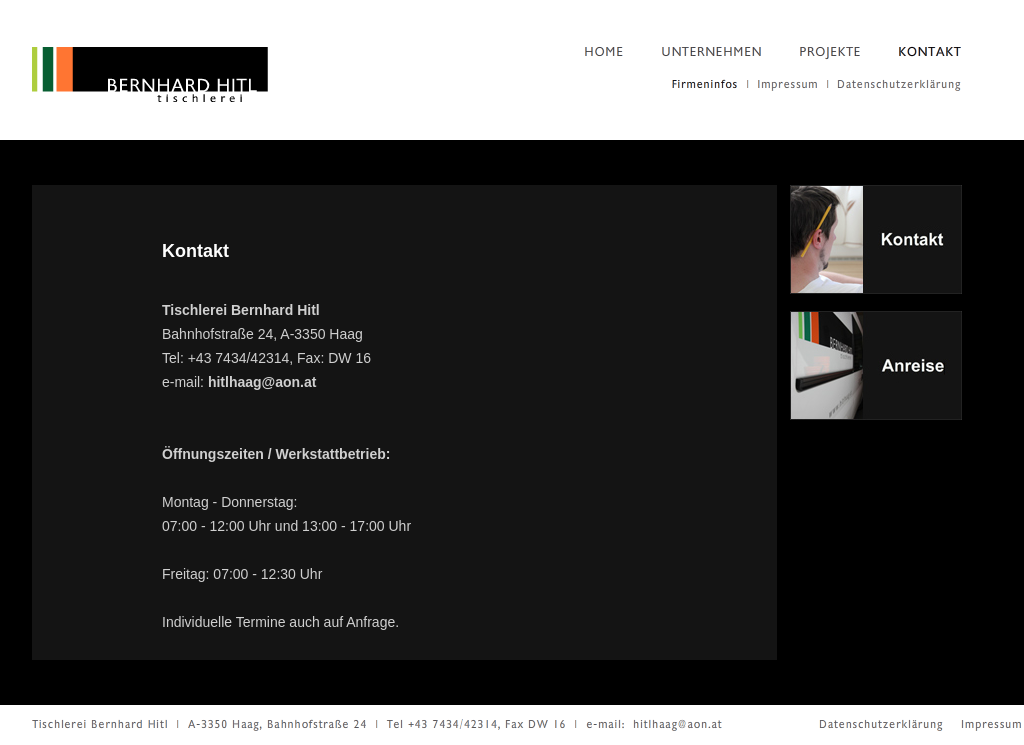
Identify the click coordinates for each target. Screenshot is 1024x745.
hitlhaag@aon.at (262, 382)
